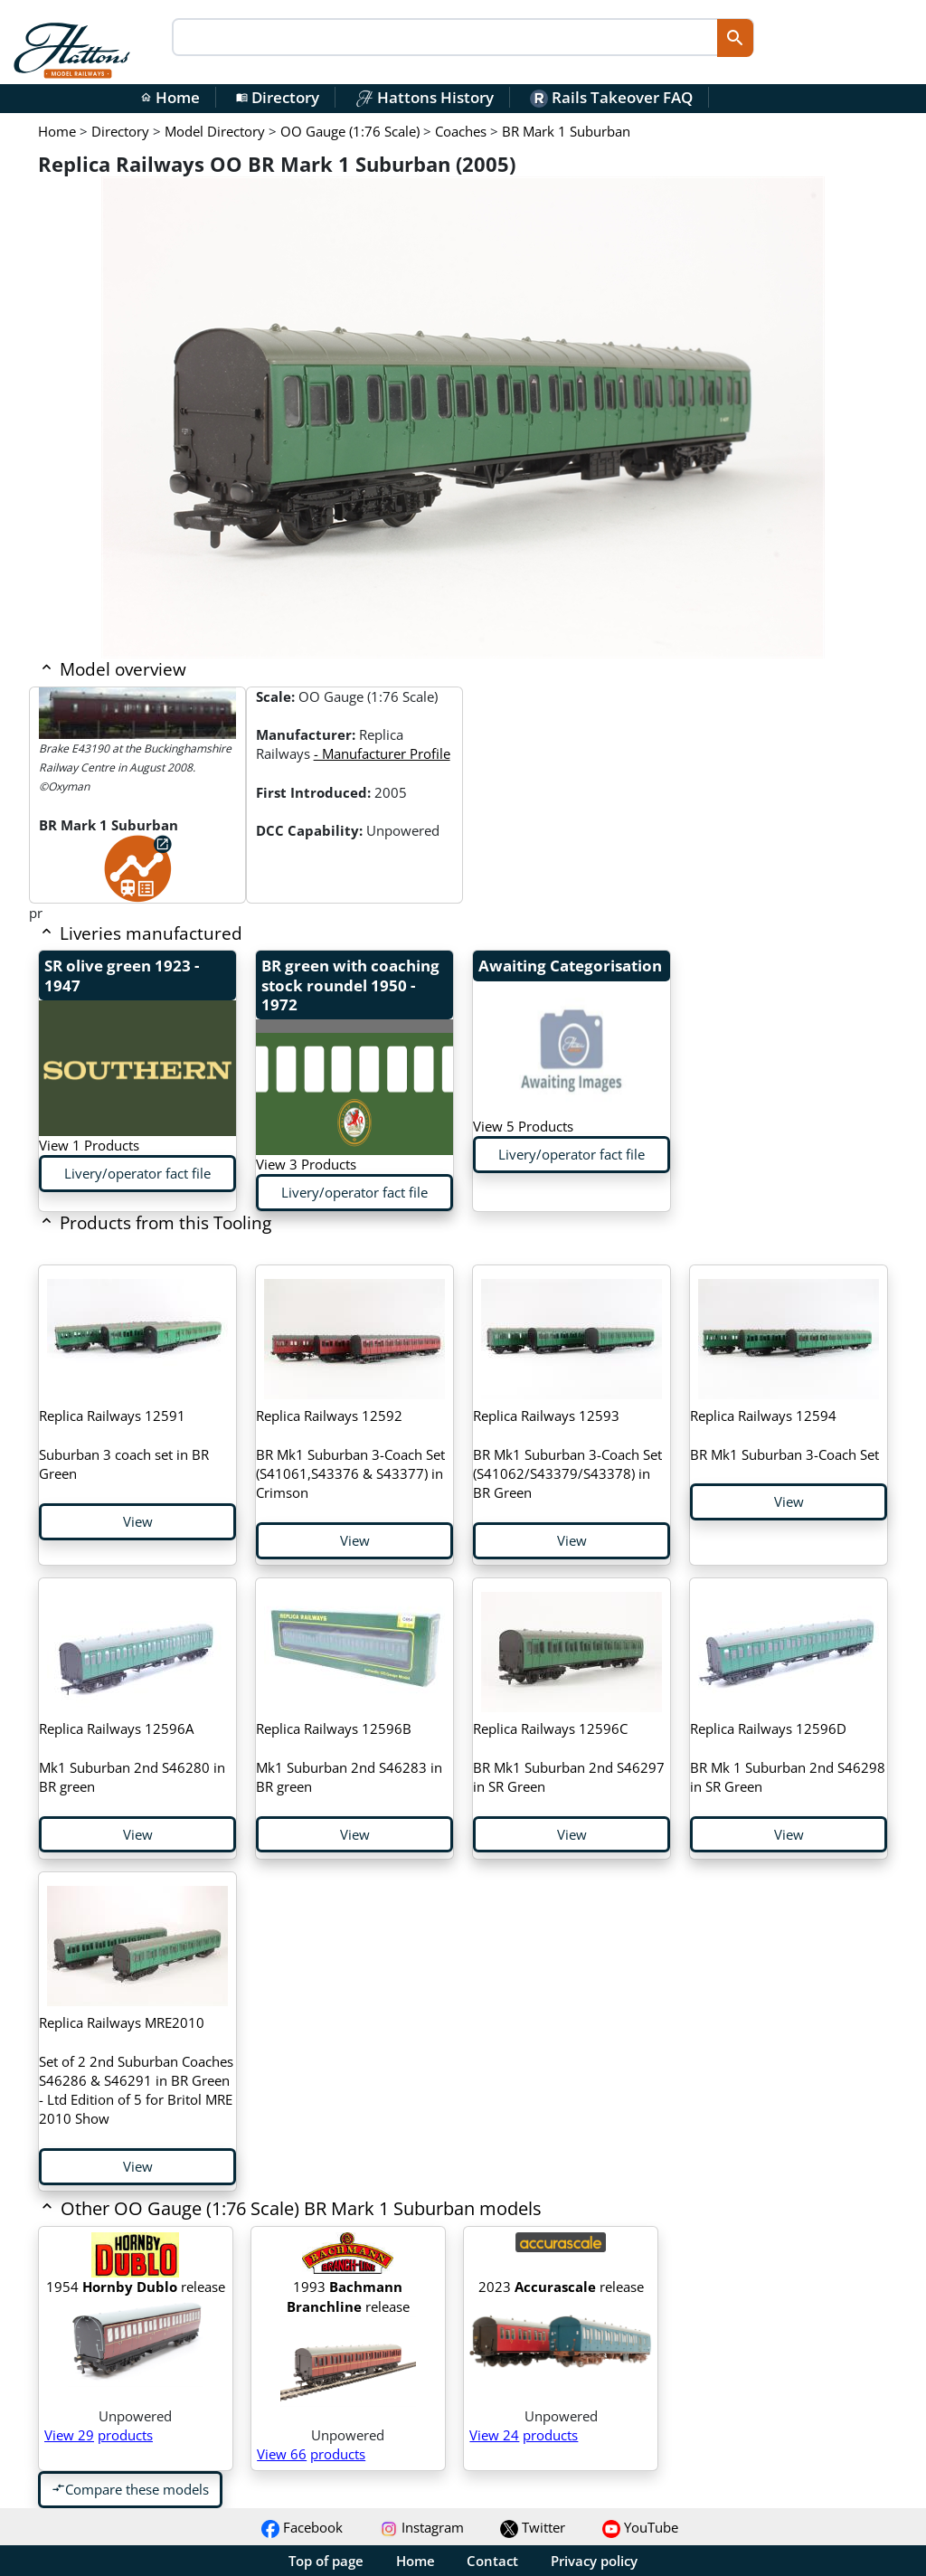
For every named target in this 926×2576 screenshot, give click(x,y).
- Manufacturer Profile (382, 753)
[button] (378, 2210)
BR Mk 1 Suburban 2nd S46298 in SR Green (787, 1757)
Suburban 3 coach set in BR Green (124, 1444)
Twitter (532, 2527)
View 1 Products (89, 1145)
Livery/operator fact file (137, 1173)
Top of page (326, 2561)
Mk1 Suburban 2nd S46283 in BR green (349, 1757)
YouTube (640, 2527)
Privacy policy (594, 2561)
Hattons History (424, 97)
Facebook (302, 2527)
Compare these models (130, 2489)
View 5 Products (523, 1126)
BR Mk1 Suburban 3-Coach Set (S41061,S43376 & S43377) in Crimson (350, 1453)
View (138, 1521)
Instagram (422, 2527)
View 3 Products (306, 1164)
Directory (277, 97)
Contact (492, 2561)
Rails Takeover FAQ (611, 97)
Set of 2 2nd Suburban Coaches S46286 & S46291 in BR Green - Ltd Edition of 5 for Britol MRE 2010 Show (136, 2070)
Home (170, 97)
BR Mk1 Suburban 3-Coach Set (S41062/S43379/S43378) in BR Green (567, 1453)
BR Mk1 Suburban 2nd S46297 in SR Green (569, 1757)
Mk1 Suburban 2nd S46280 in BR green (132, 1757)
